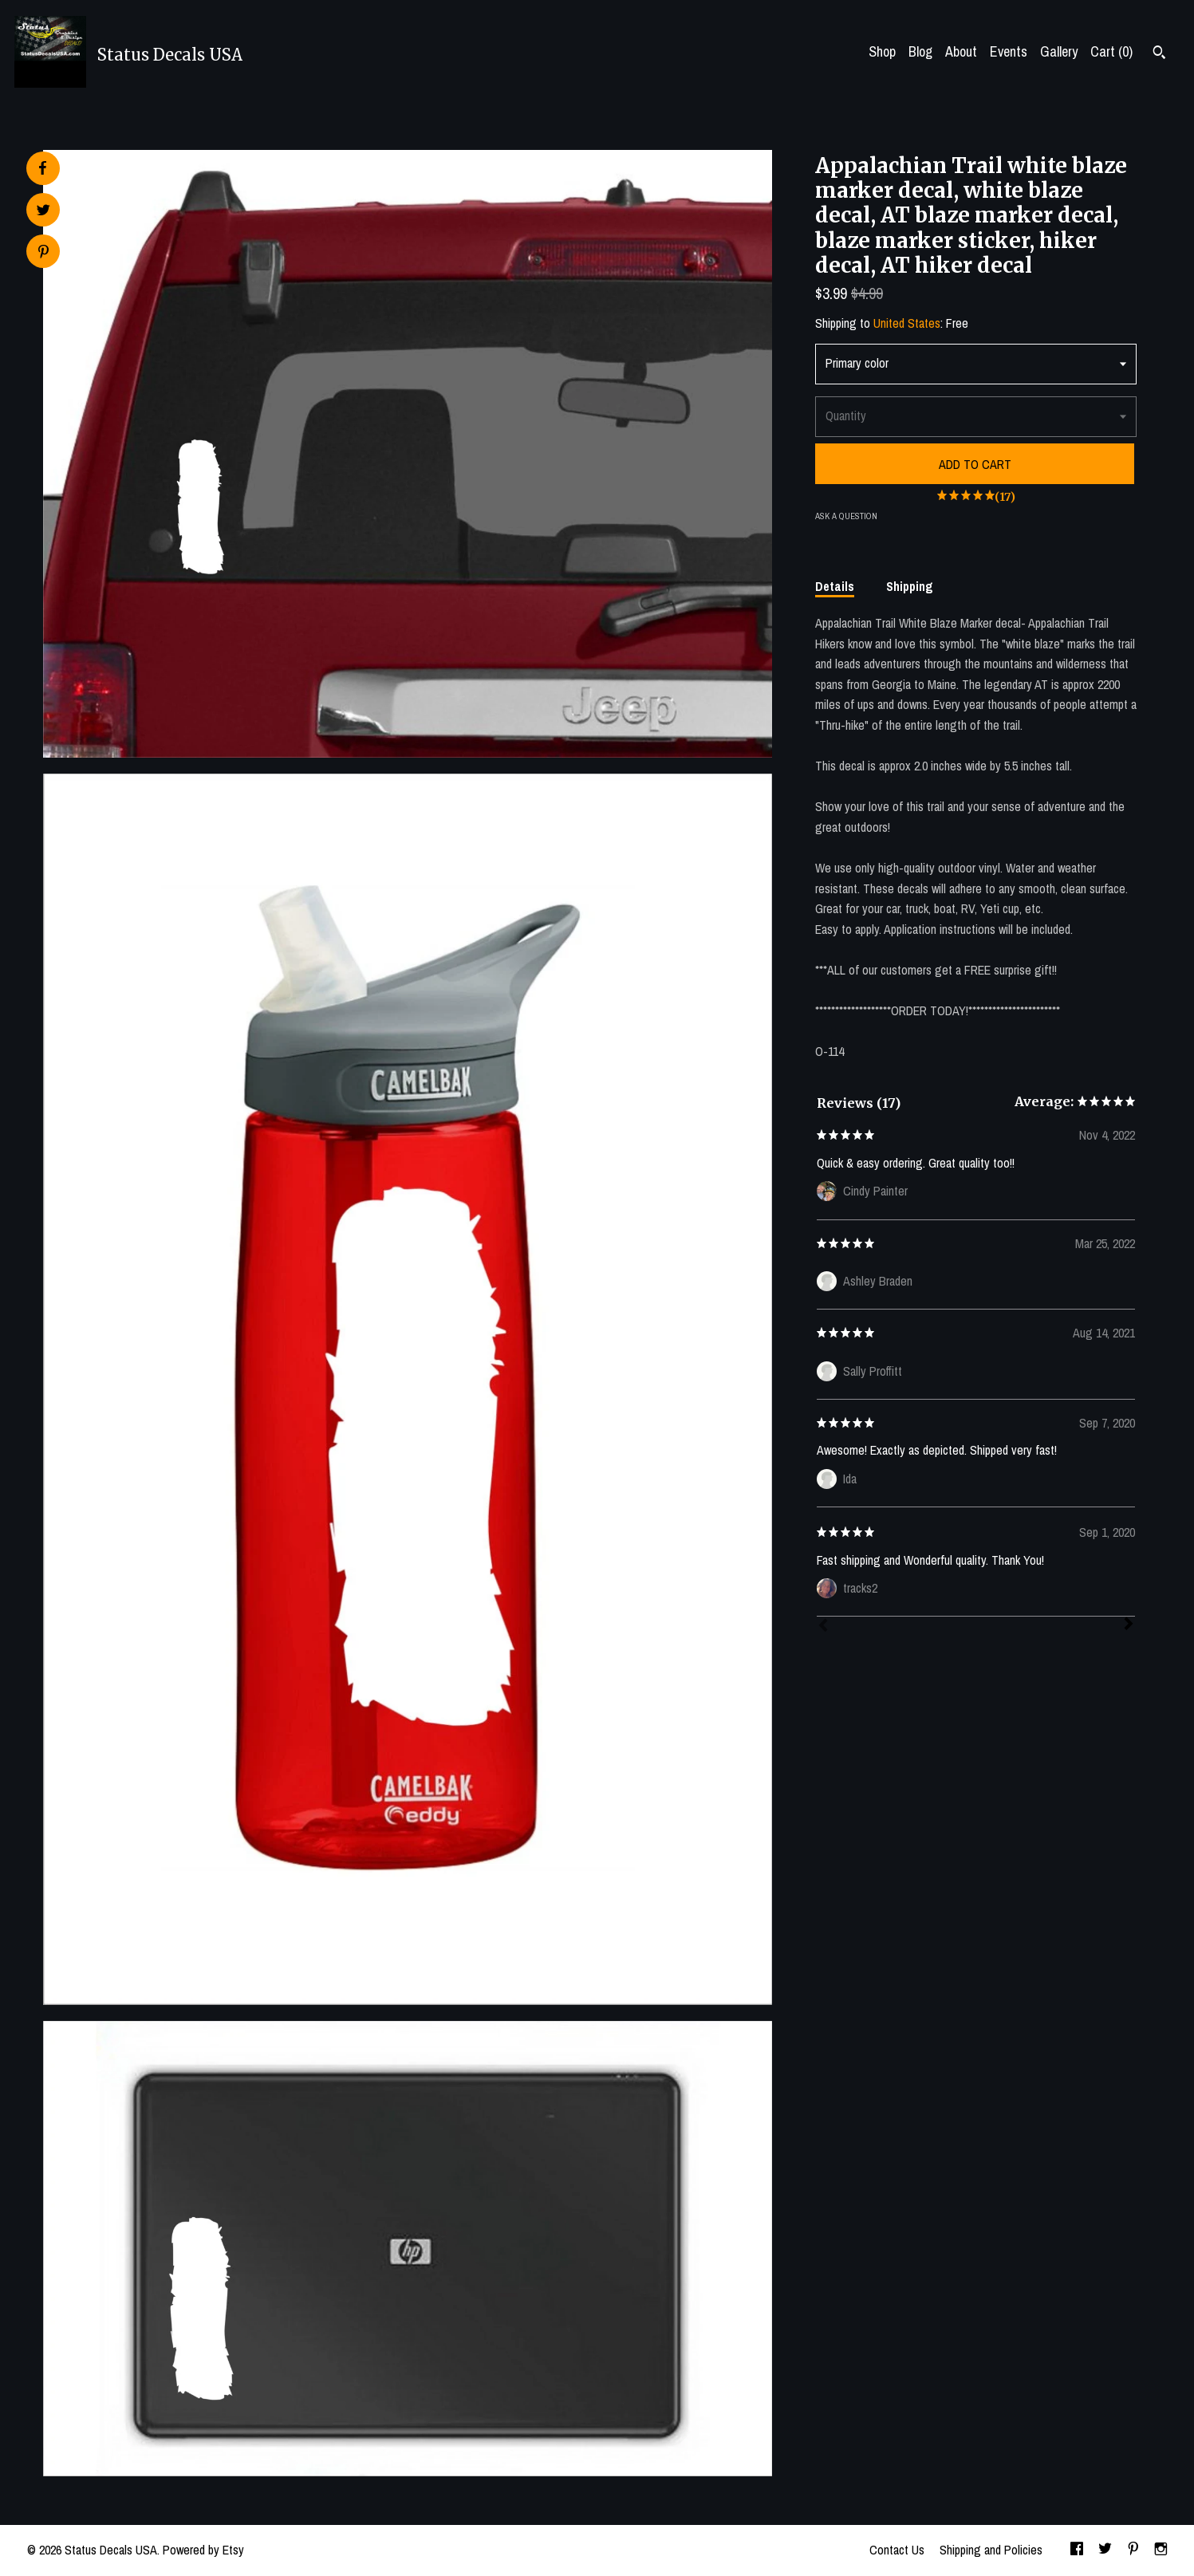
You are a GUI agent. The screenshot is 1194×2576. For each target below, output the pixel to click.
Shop (882, 51)
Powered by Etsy (203, 2549)
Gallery (1059, 51)
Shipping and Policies (991, 2549)
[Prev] (823, 1627)
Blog (920, 51)
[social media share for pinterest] (43, 253)
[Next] (1128, 1625)
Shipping (909, 586)
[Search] (1159, 54)
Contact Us (896, 2549)
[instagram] (1161, 2550)
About (961, 51)
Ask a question (846, 516)
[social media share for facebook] (42, 168)
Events (1008, 51)
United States (906, 323)
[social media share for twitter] (43, 212)
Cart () (1111, 51)
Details (834, 586)
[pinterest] (1133, 2550)
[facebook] (1076, 2550)
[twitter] (1105, 2550)
